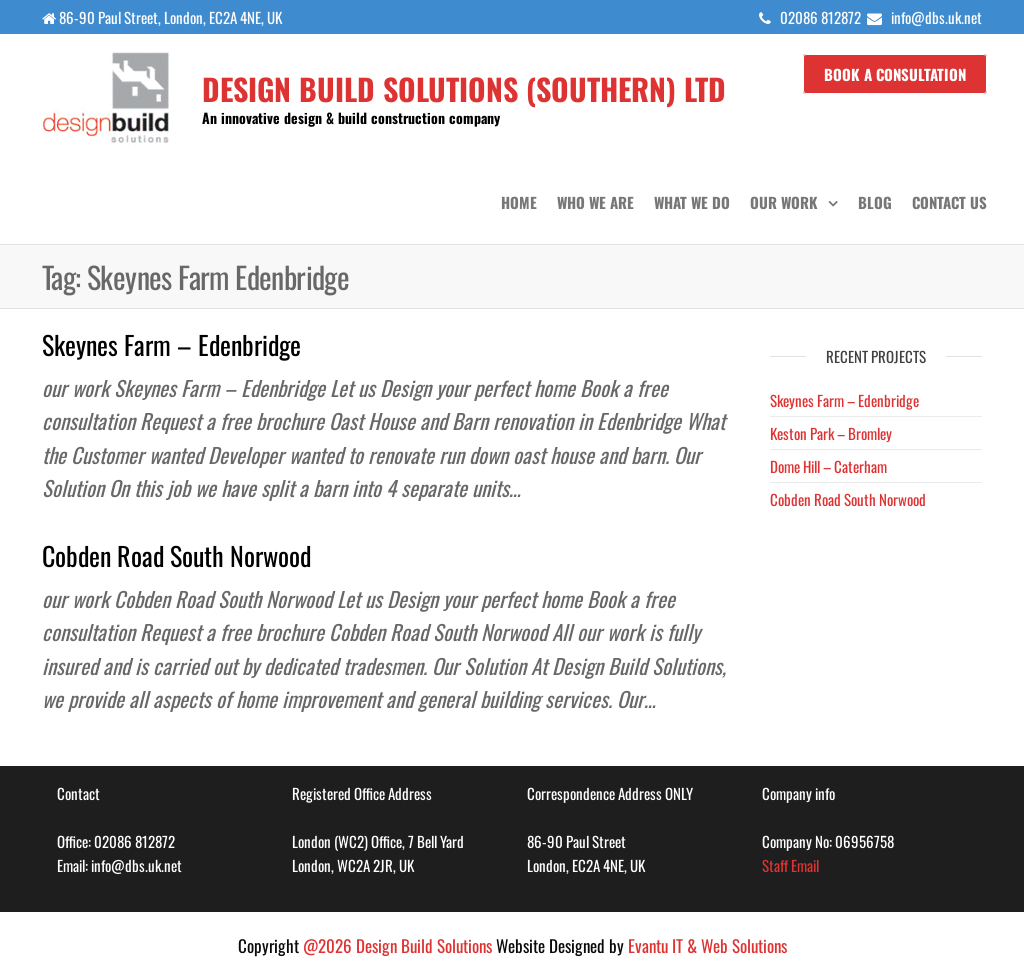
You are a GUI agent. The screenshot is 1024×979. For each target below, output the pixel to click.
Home (519, 202)
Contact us (949, 202)
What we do (692, 202)
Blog (875, 202)
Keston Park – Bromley (831, 433)
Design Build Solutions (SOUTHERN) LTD (464, 88)
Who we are (595, 202)
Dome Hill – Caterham (828, 466)
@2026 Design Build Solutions (397, 945)
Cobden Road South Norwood (176, 555)
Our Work (784, 202)
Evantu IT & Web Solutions (707, 945)
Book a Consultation (895, 74)
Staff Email (790, 865)
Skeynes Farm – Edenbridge (171, 344)
